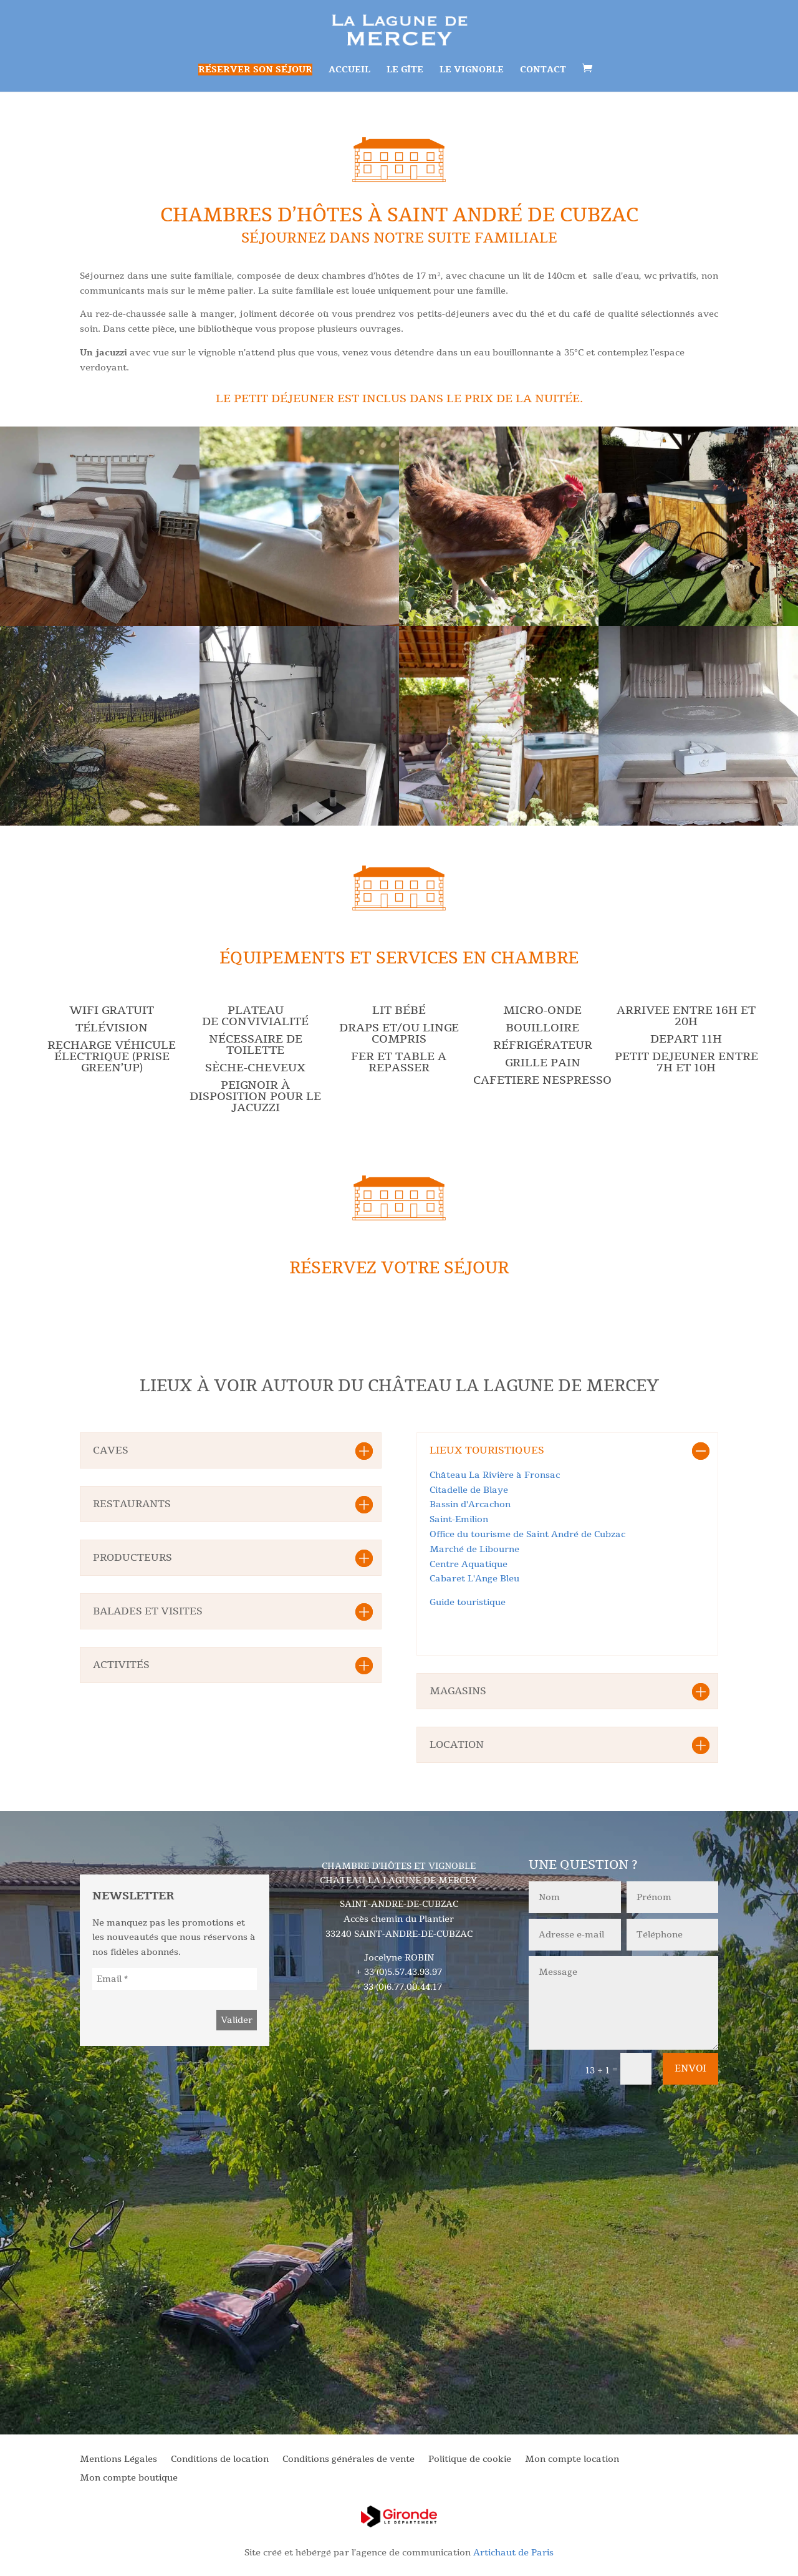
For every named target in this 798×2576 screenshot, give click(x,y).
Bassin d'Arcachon (470, 1504)
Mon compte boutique (129, 2479)
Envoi (690, 2068)
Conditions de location (220, 2460)
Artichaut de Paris (513, 2553)
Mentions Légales (118, 2460)
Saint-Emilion (459, 1519)
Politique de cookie (469, 2460)
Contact (543, 70)
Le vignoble (472, 70)
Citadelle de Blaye (469, 1490)
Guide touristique (468, 1602)
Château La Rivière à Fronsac (495, 1475)
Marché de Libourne (474, 1549)
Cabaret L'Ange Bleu (474, 1579)
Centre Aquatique (468, 1564)
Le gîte (405, 70)
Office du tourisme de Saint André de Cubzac (527, 1534)
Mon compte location (572, 2460)
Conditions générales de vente (348, 2460)
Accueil (349, 70)
